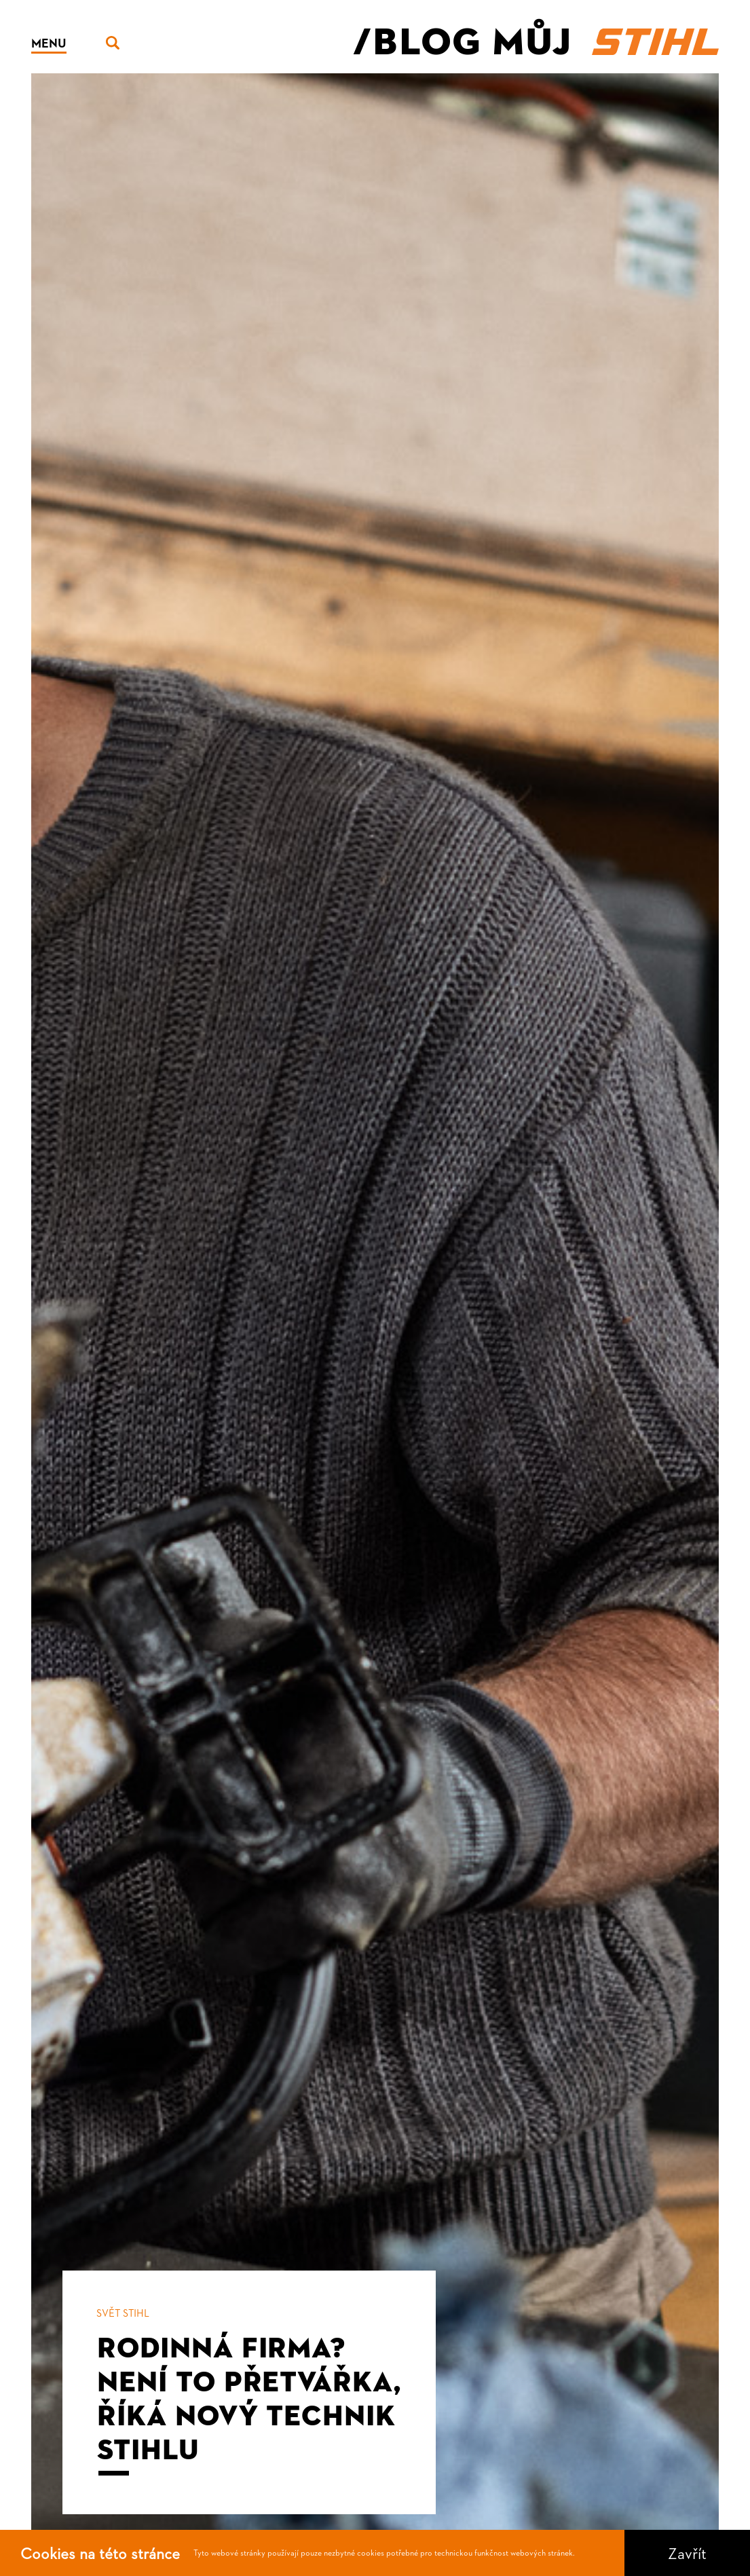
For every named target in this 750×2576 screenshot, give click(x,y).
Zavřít (687, 2553)
